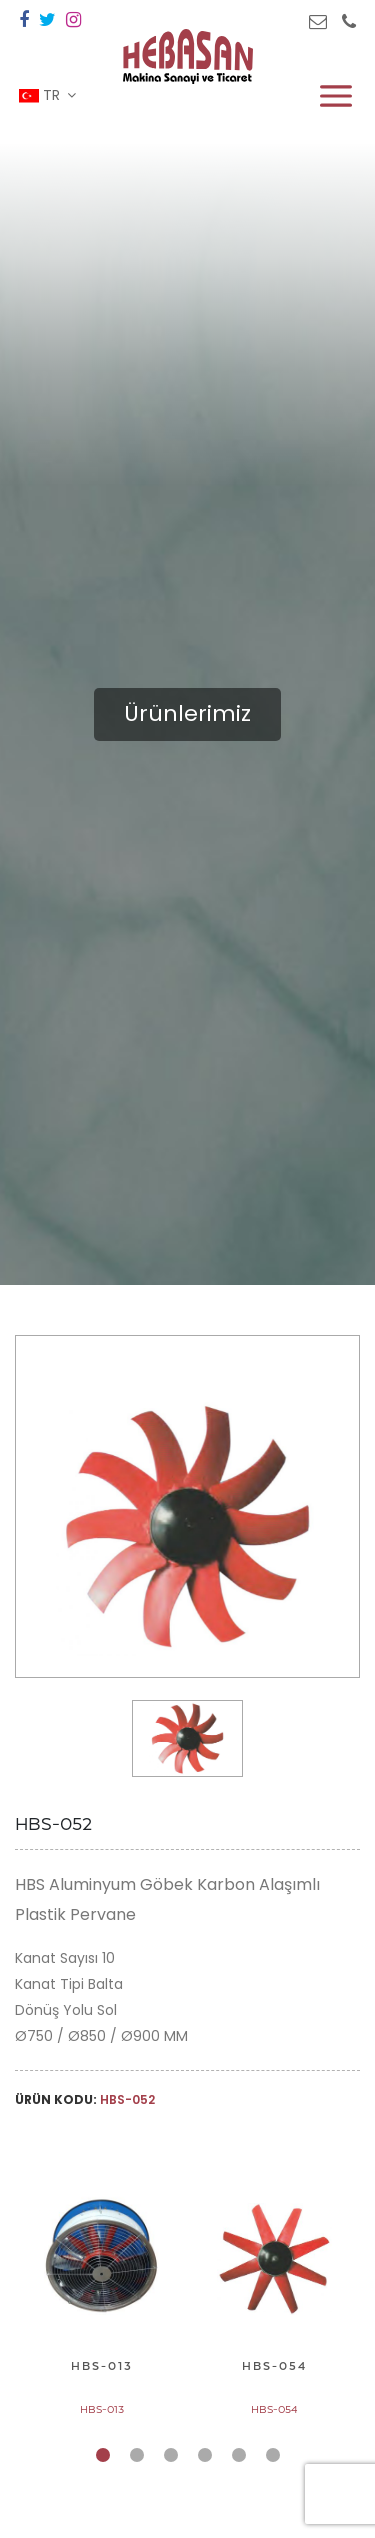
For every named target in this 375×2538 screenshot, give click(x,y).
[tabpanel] (101, 2295)
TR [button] (41, 95)
